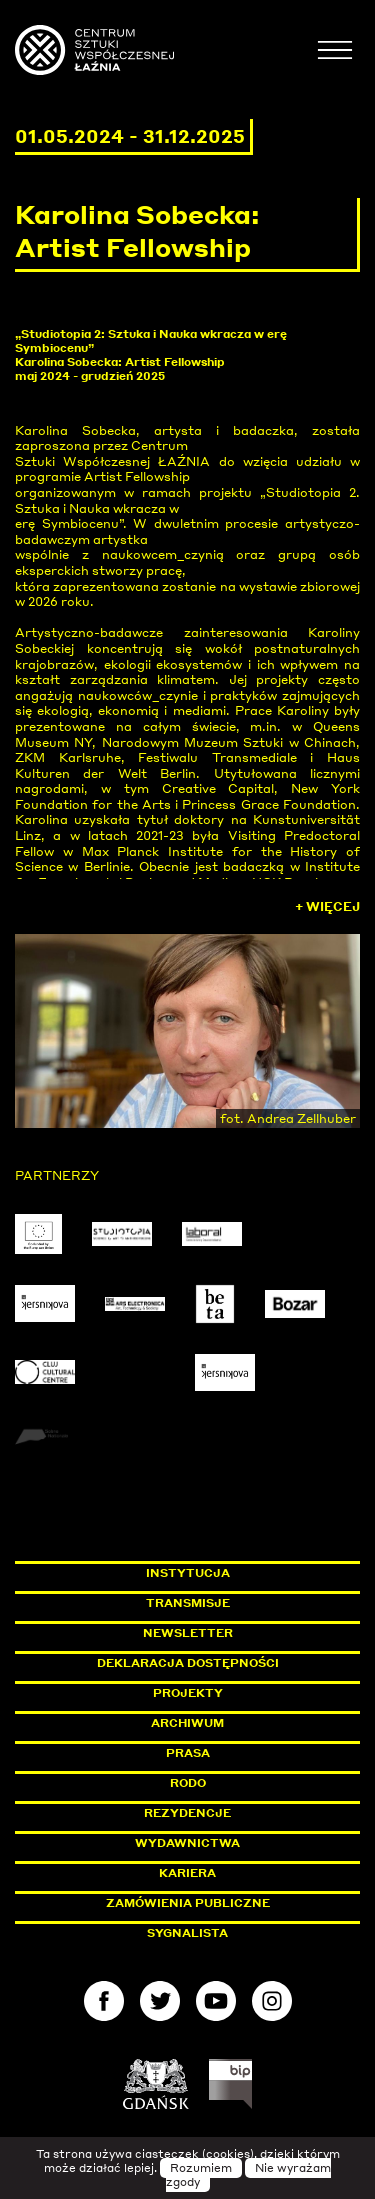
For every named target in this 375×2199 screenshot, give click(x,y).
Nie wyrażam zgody (249, 2175)
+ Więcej (327, 906)
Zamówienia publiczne (233, 1903)
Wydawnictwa (187, 1843)
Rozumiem (201, 2168)
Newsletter (188, 1633)
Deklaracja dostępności (188, 1663)
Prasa (188, 1753)
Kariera (187, 1873)
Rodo (188, 1783)
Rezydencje (187, 1813)
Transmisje (253, 1603)
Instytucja (188, 1573)
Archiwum (187, 1723)
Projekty (188, 1693)
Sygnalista (187, 1933)
